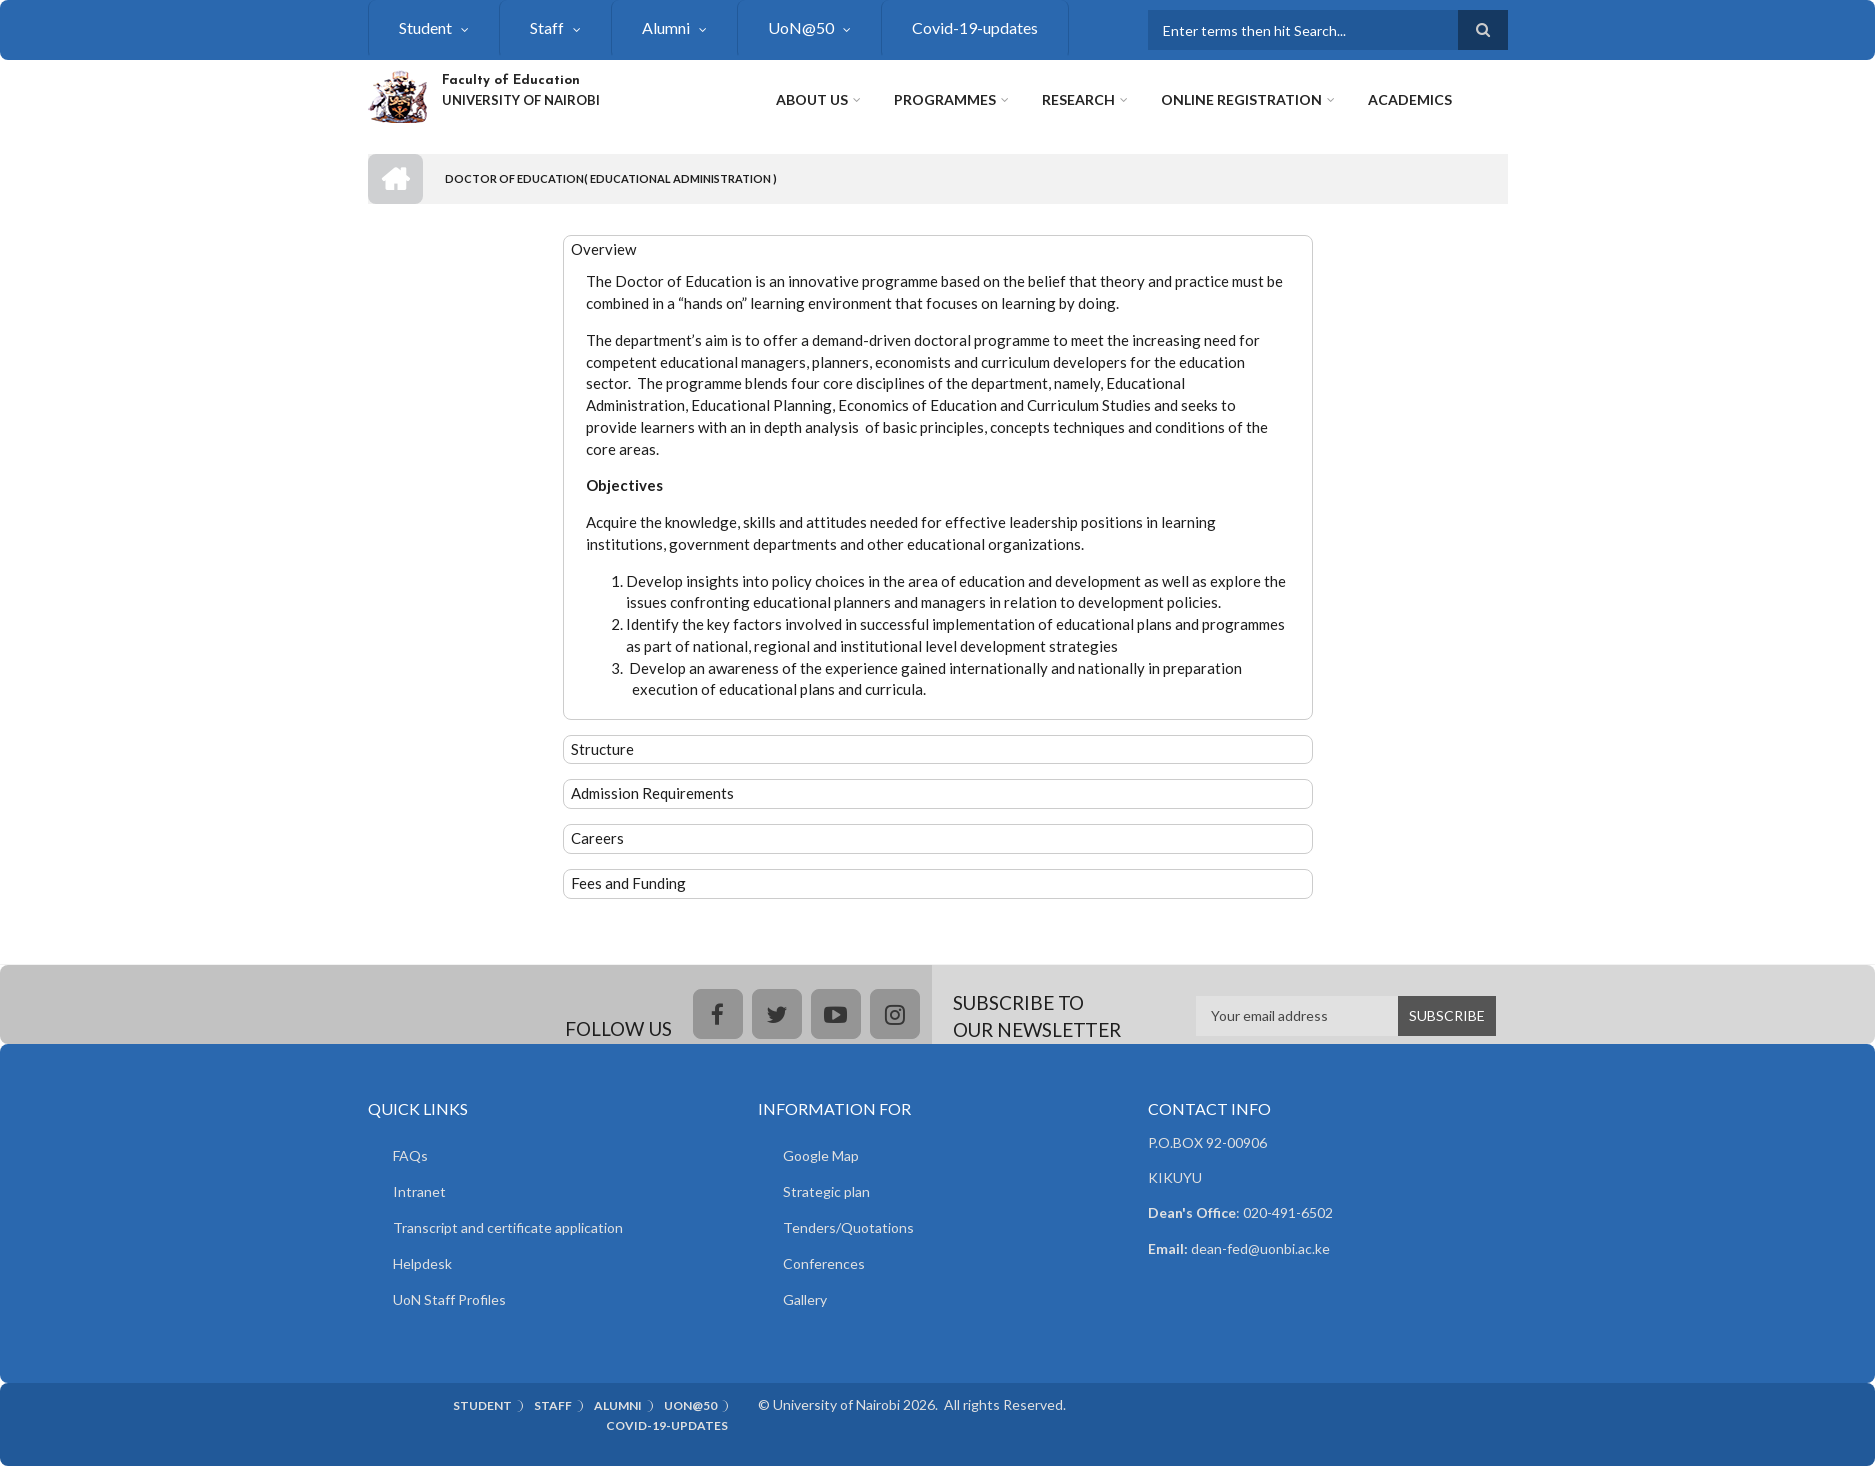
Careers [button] (597, 838)
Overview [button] (603, 249)
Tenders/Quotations (848, 1227)
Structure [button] (602, 749)
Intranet (419, 1191)
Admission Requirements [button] (652, 793)
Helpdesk (422, 1263)
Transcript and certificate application (508, 1227)
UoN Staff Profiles (449, 1299)
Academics (1410, 99)
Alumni (666, 27)
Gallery (805, 1299)
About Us (812, 99)
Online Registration (1241, 99)
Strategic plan (826, 1191)
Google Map (821, 1155)
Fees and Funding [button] (628, 883)
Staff (547, 27)
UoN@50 (801, 27)
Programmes (945, 99)
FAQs (410, 1155)
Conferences (824, 1263)
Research (1078, 99)
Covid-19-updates (975, 27)
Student (425, 27)
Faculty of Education (511, 80)
